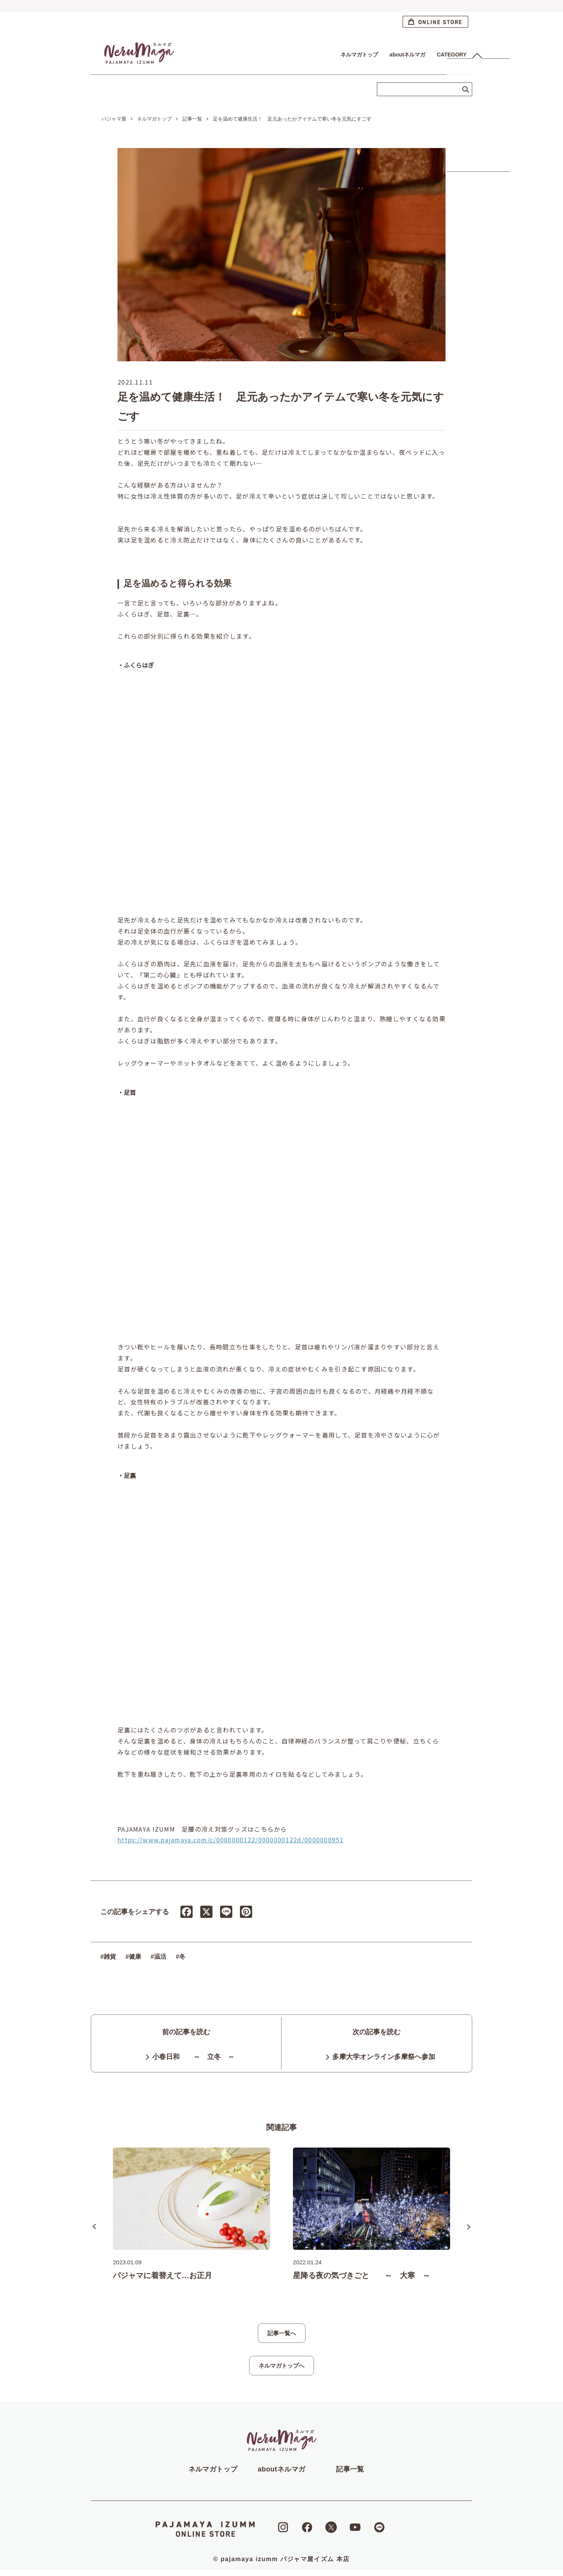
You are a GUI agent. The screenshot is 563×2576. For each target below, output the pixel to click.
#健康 (133, 1946)
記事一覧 (350, 2475)
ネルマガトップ (359, 55)
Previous (93, 2233)
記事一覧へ (281, 2339)
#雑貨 (108, 1946)
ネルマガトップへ (281, 2371)
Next (469, 2233)
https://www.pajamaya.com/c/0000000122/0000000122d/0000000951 (230, 1829)
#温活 (158, 1946)
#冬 (180, 1946)
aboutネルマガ (407, 55)
